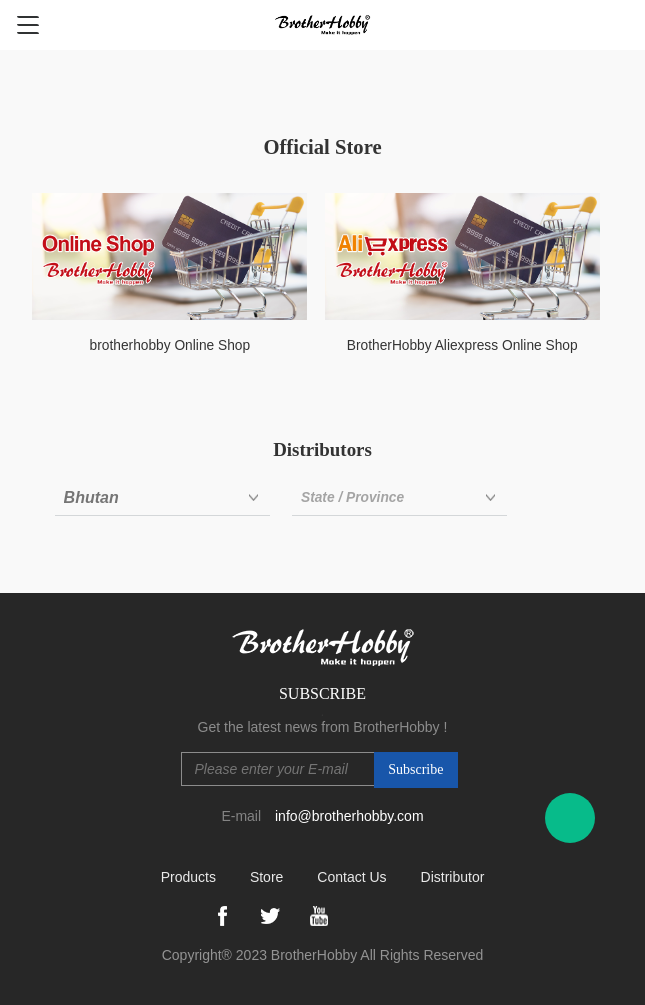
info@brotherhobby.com (349, 816)
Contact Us (351, 877)
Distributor (453, 877)
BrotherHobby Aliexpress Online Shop (462, 345)
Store (266, 877)
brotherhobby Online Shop (170, 345)
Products (188, 877)
